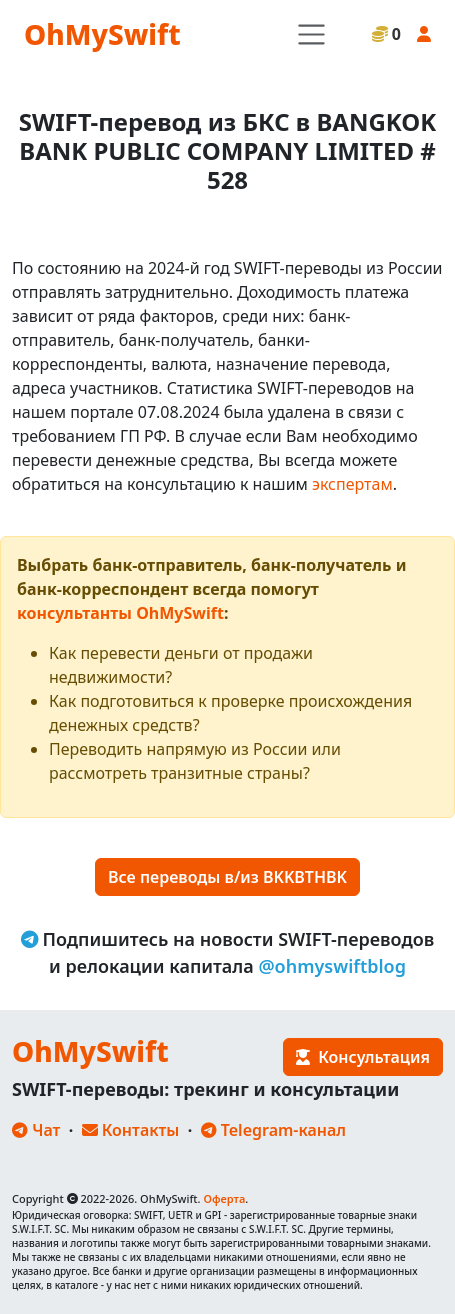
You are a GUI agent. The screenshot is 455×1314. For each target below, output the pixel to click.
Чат (36, 1130)
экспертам (352, 484)
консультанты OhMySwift (120, 613)
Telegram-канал (273, 1130)
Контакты (131, 1130)
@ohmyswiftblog (332, 966)
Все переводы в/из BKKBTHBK (227, 877)
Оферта (224, 1198)
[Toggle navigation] (311, 34)
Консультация (363, 1057)
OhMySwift (102, 34)
